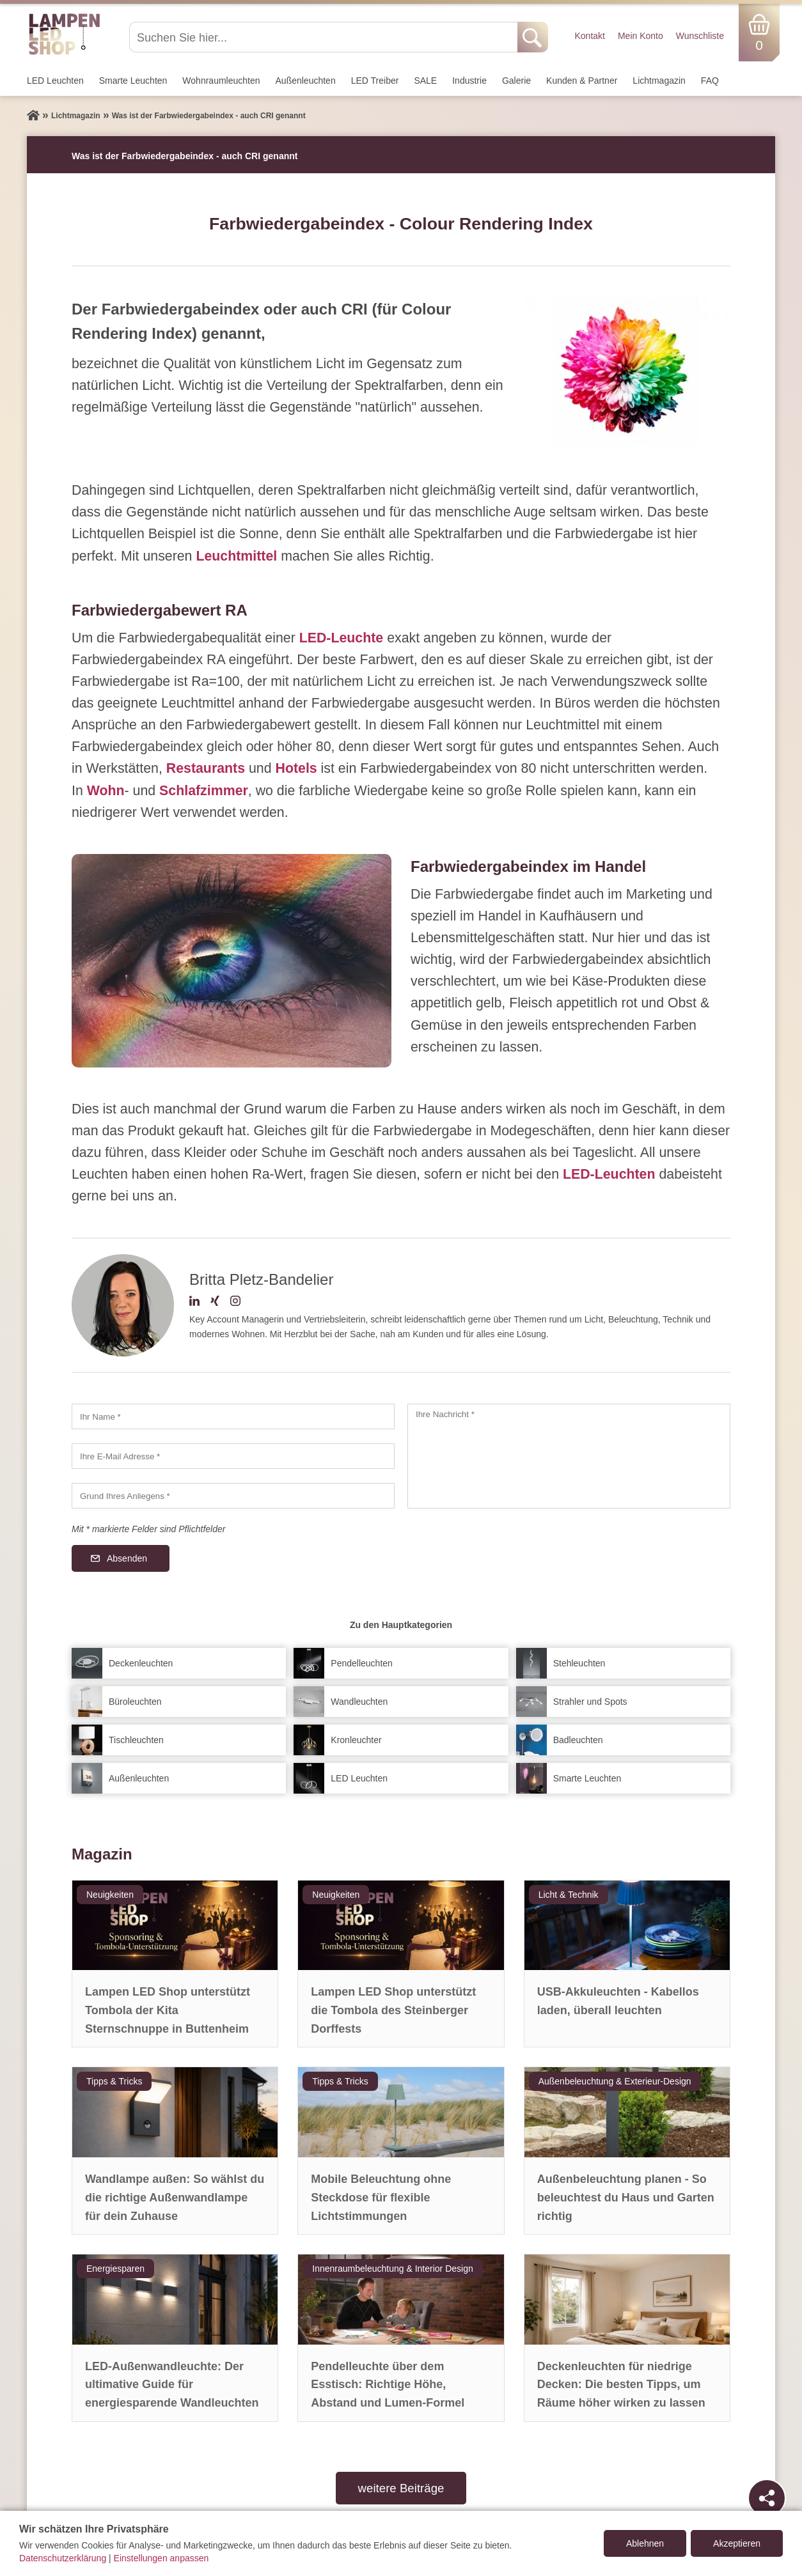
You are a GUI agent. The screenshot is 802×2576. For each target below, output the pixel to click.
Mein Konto (640, 36)
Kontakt (589, 36)
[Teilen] (767, 2498)
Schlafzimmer (203, 790)
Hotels (296, 768)
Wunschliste (700, 36)
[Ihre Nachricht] (568, 1456)
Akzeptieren (736, 2543)
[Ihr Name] (233, 1416)
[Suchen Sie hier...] (324, 37)
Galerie (516, 80)
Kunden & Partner (581, 80)
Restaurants (205, 768)
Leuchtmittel (236, 556)
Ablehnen (645, 2543)
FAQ (710, 80)
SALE (425, 80)
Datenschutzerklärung (62, 2558)
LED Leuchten (55, 80)
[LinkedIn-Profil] (194, 1303)
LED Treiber (375, 80)
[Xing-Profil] (215, 1303)
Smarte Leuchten (133, 80)
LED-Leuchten (609, 1174)
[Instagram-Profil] (235, 1303)
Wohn (106, 790)
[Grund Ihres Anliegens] (233, 1496)
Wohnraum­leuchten (221, 80)
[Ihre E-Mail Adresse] (233, 1456)
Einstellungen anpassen (161, 2558)
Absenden (127, 1558)
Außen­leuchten (306, 80)
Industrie (469, 80)
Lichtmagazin (659, 80)
